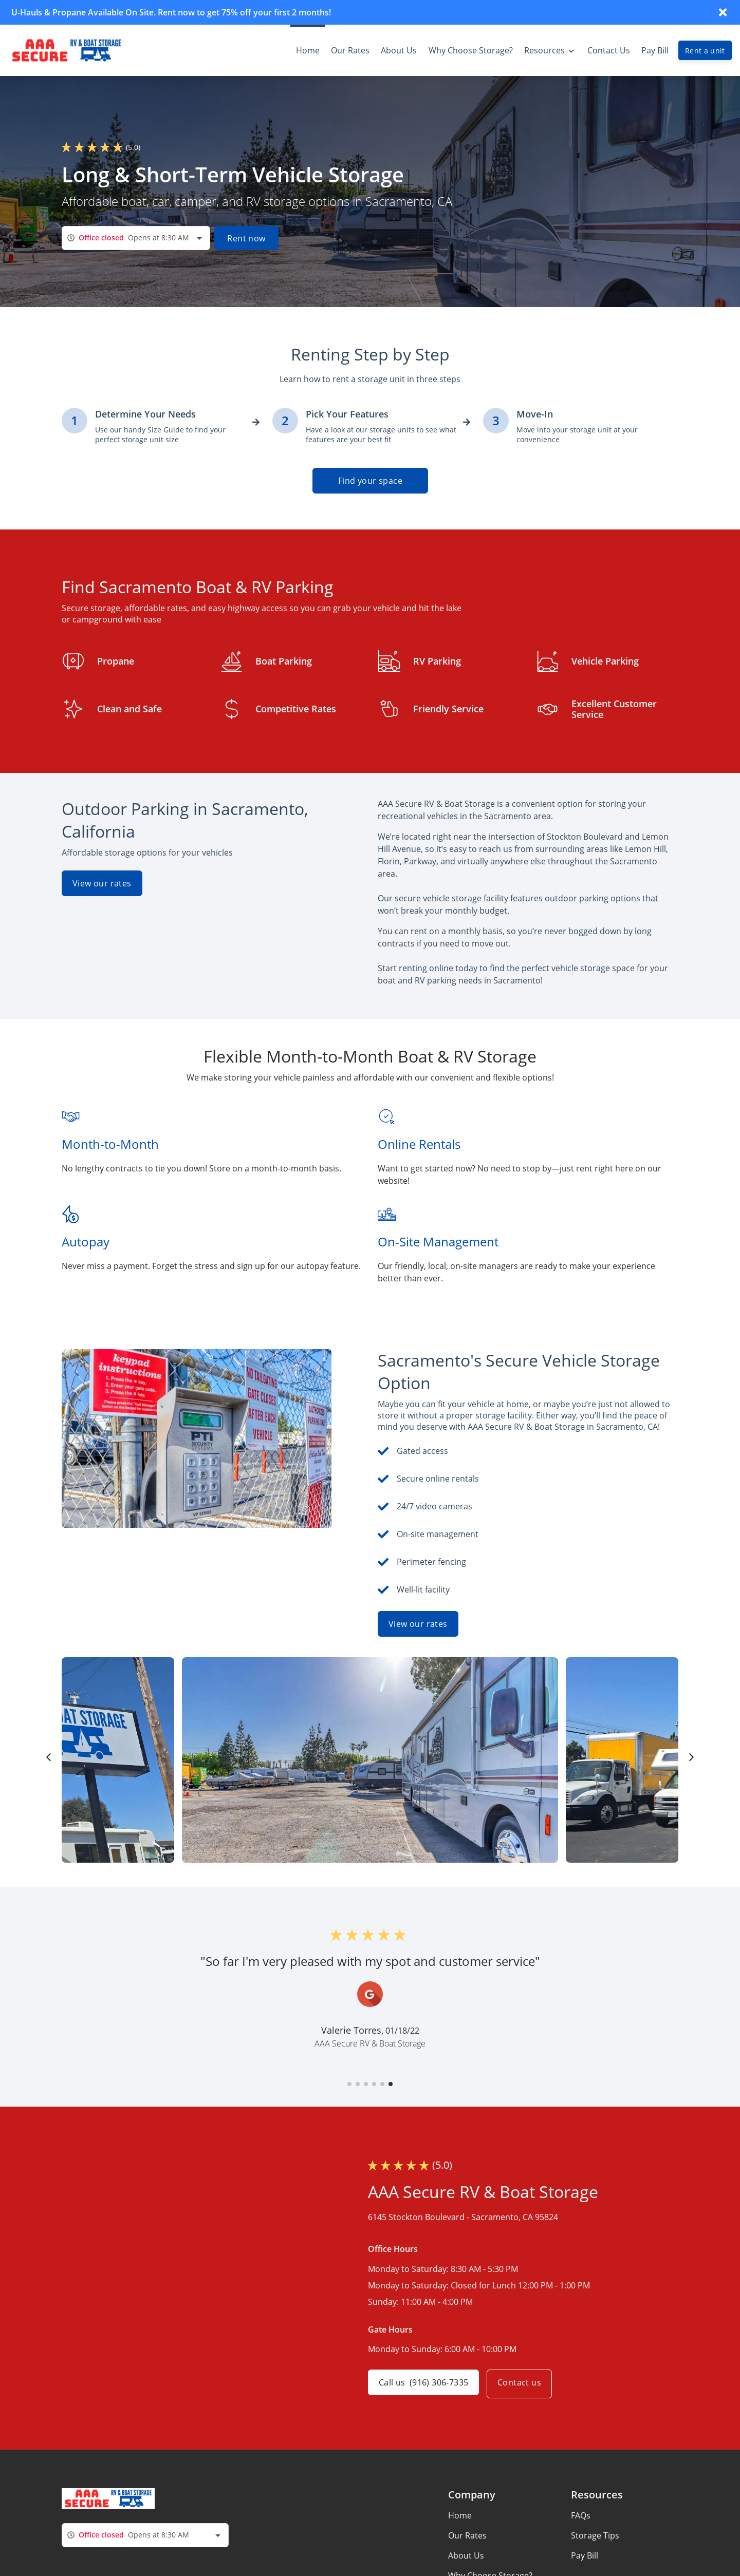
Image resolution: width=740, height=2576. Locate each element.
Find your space (370, 480)
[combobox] (136, 238)
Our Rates (467, 2535)
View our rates (102, 883)
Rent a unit (705, 50)
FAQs (580, 2515)
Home (460, 2515)
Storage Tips (595, 2535)
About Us (466, 2555)
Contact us (524, 2384)
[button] (349, 2084)
